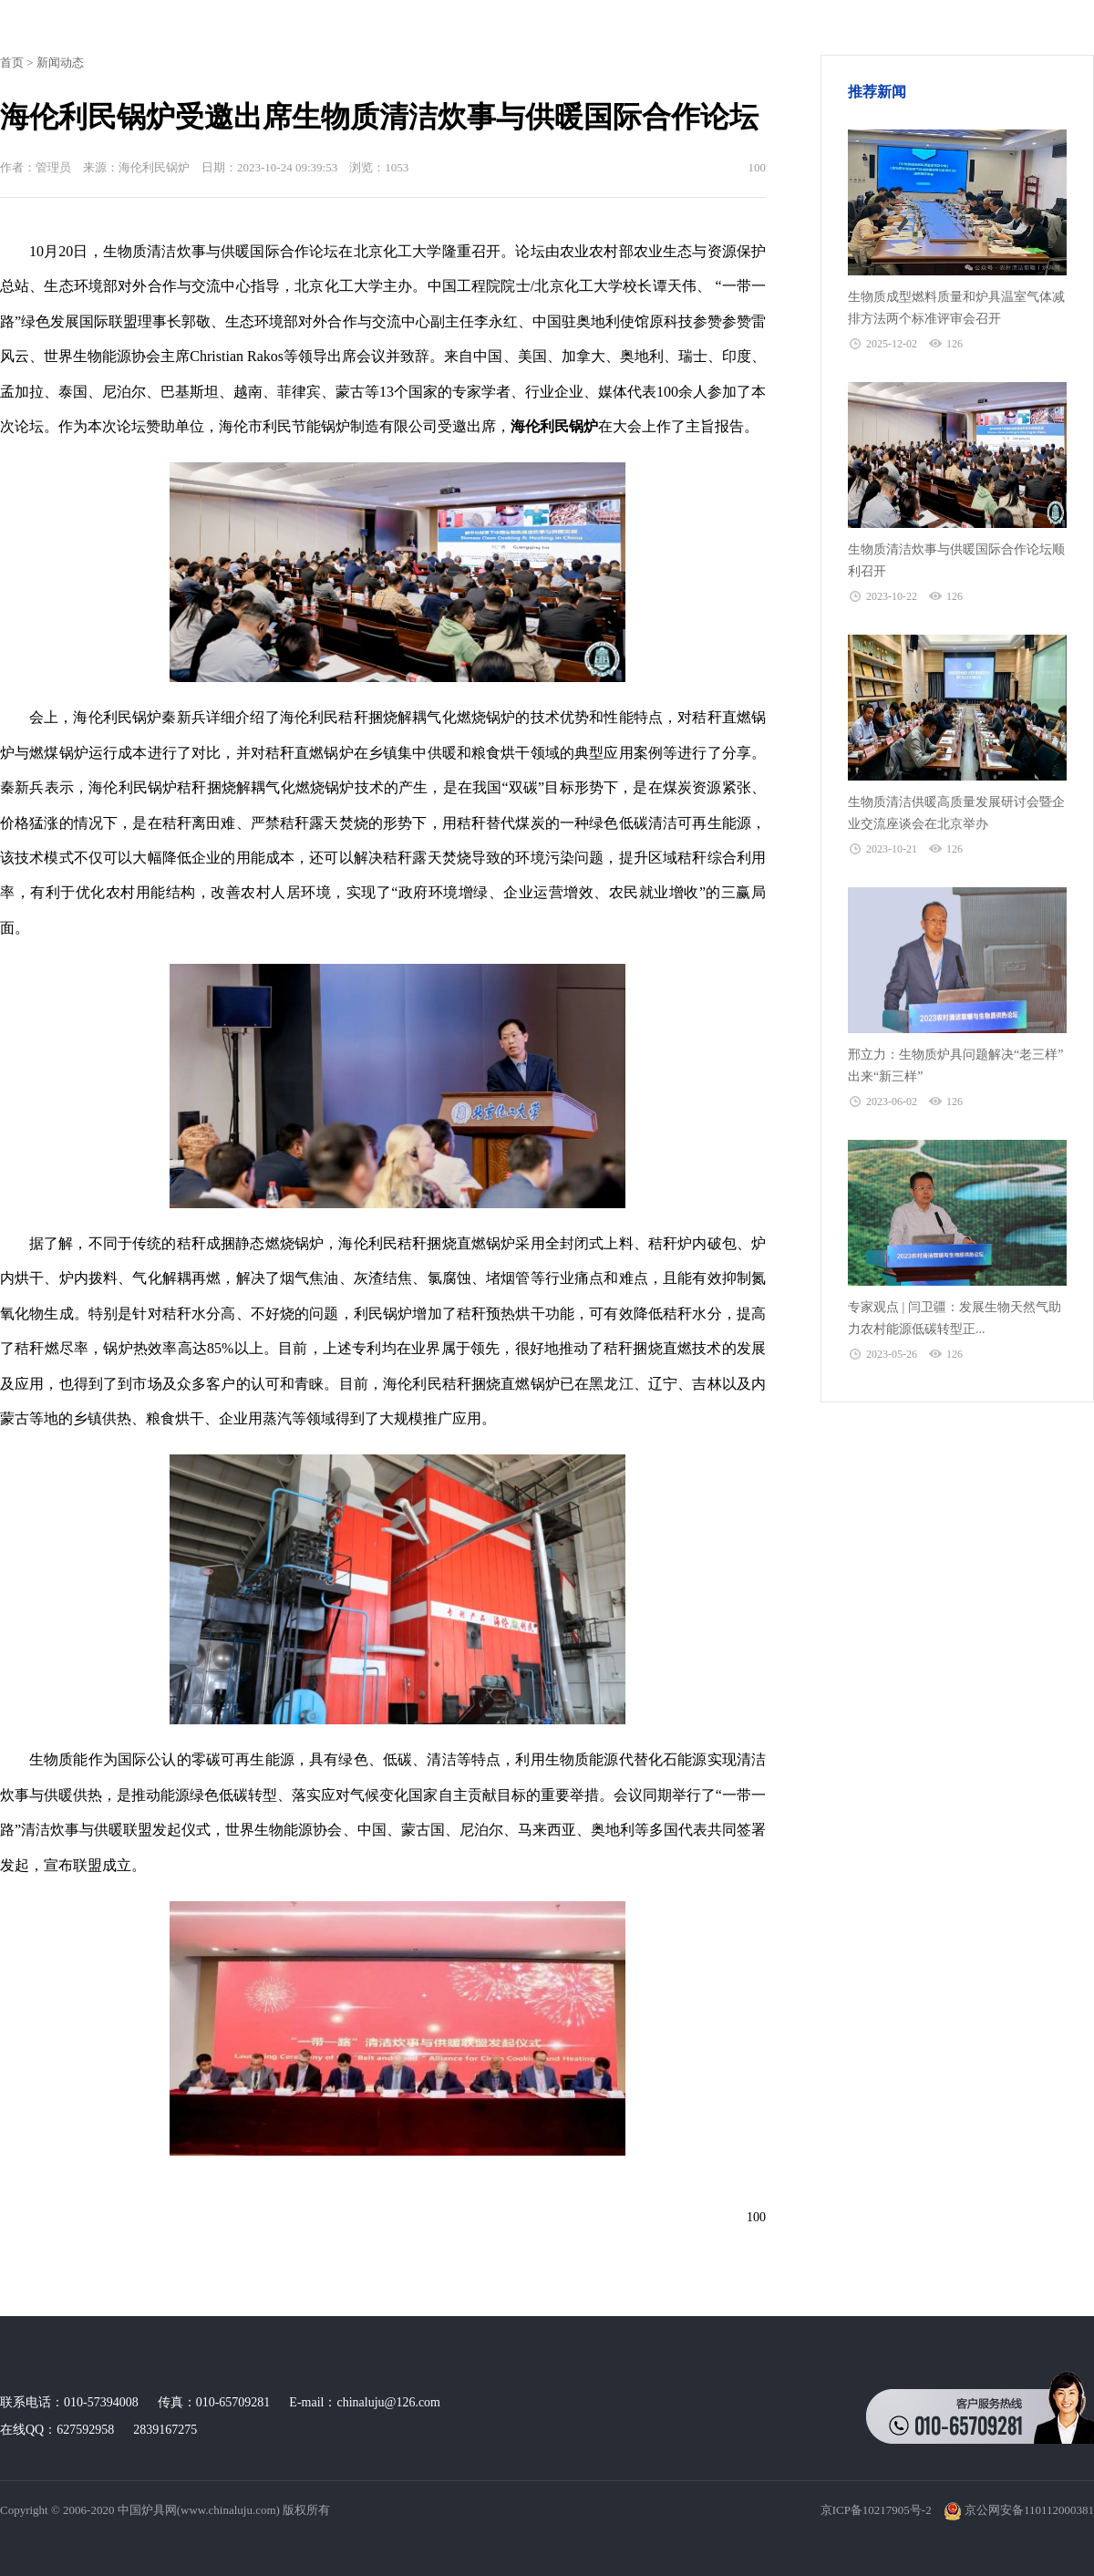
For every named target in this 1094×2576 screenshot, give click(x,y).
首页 (12, 62)
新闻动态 (60, 62)
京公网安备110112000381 (1019, 2510)
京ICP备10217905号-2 (876, 2510)
